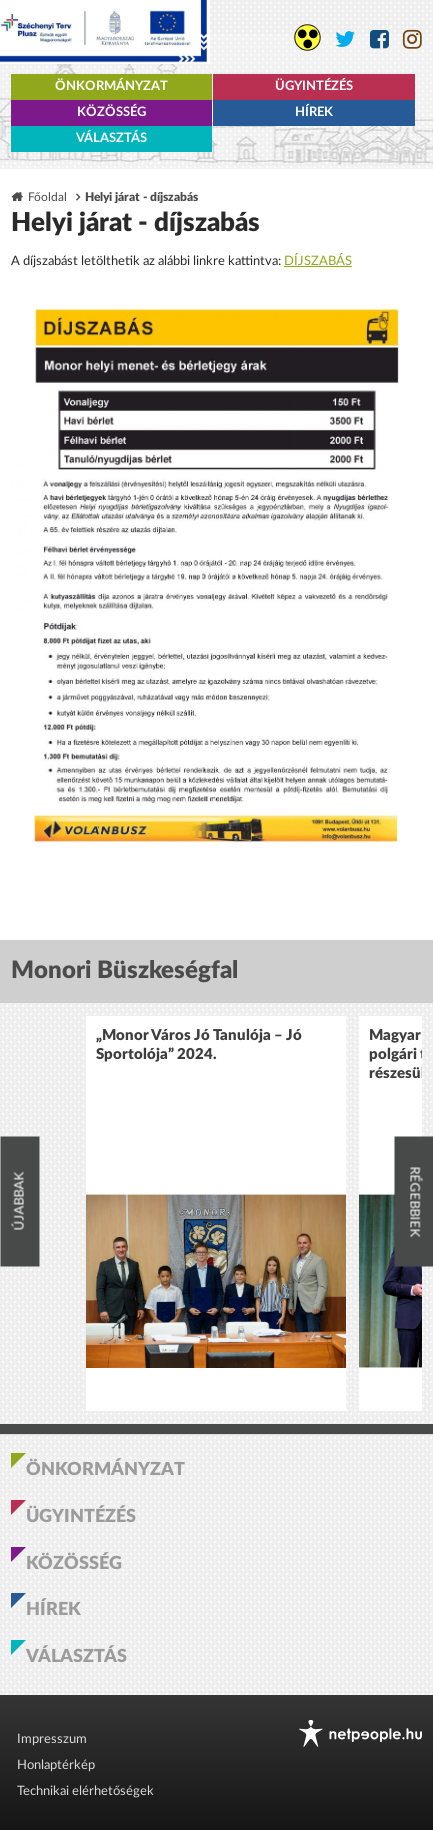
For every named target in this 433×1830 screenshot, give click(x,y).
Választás (111, 138)
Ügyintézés (314, 86)
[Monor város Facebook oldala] (379, 39)
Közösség (111, 112)
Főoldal (47, 197)
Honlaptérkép (56, 1765)
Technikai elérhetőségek (85, 1791)
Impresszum (52, 1739)
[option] (216, 1213)
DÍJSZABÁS (318, 261)
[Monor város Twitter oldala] (345, 39)
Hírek (314, 112)
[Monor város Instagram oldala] (412, 39)
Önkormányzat (111, 86)
